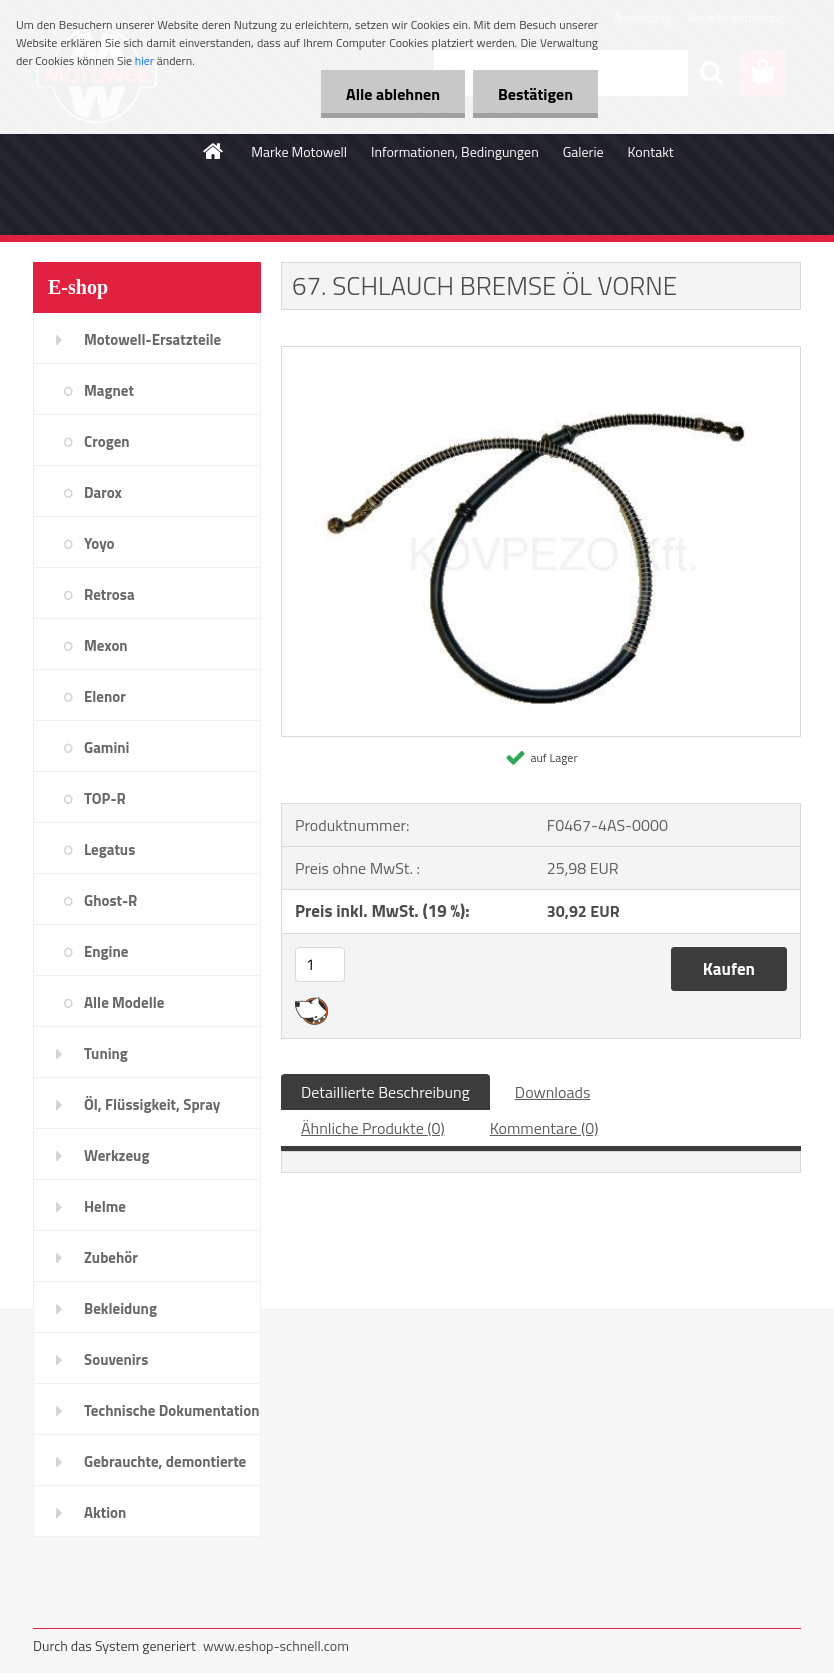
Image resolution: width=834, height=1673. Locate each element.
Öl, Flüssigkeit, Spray (152, 1104)
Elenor (105, 696)
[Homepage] (214, 151)
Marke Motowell (299, 151)
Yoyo (99, 543)
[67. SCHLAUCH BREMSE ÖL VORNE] (541, 355)
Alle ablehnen (393, 94)
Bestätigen (535, 94)
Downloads (553, 1092)
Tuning (106, 1053)
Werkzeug (116, 1155)
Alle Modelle (124, 1002)
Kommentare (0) (544, 1128)
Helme (105, 1206)
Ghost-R (110, 900)
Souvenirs (116, 1359)
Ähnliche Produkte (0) (373, 1128)
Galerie (583, 151)
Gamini (106, 747)
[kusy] (320, 964)
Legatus (109, 849)
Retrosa (109, 594)
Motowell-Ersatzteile (152, 339)
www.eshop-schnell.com (276, 1645)
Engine (106, 951)
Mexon (106, 645)
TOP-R (105, 798)
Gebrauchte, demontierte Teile (165, 1468)
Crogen (107, 441)
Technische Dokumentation (172, 1410)
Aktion (105, 1512)
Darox (103, 492)
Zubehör (111, 1257)
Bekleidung (120, 1308)
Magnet (109, 390)
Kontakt (651, 151)
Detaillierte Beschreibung (385, 1092)
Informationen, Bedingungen (455, 151)
